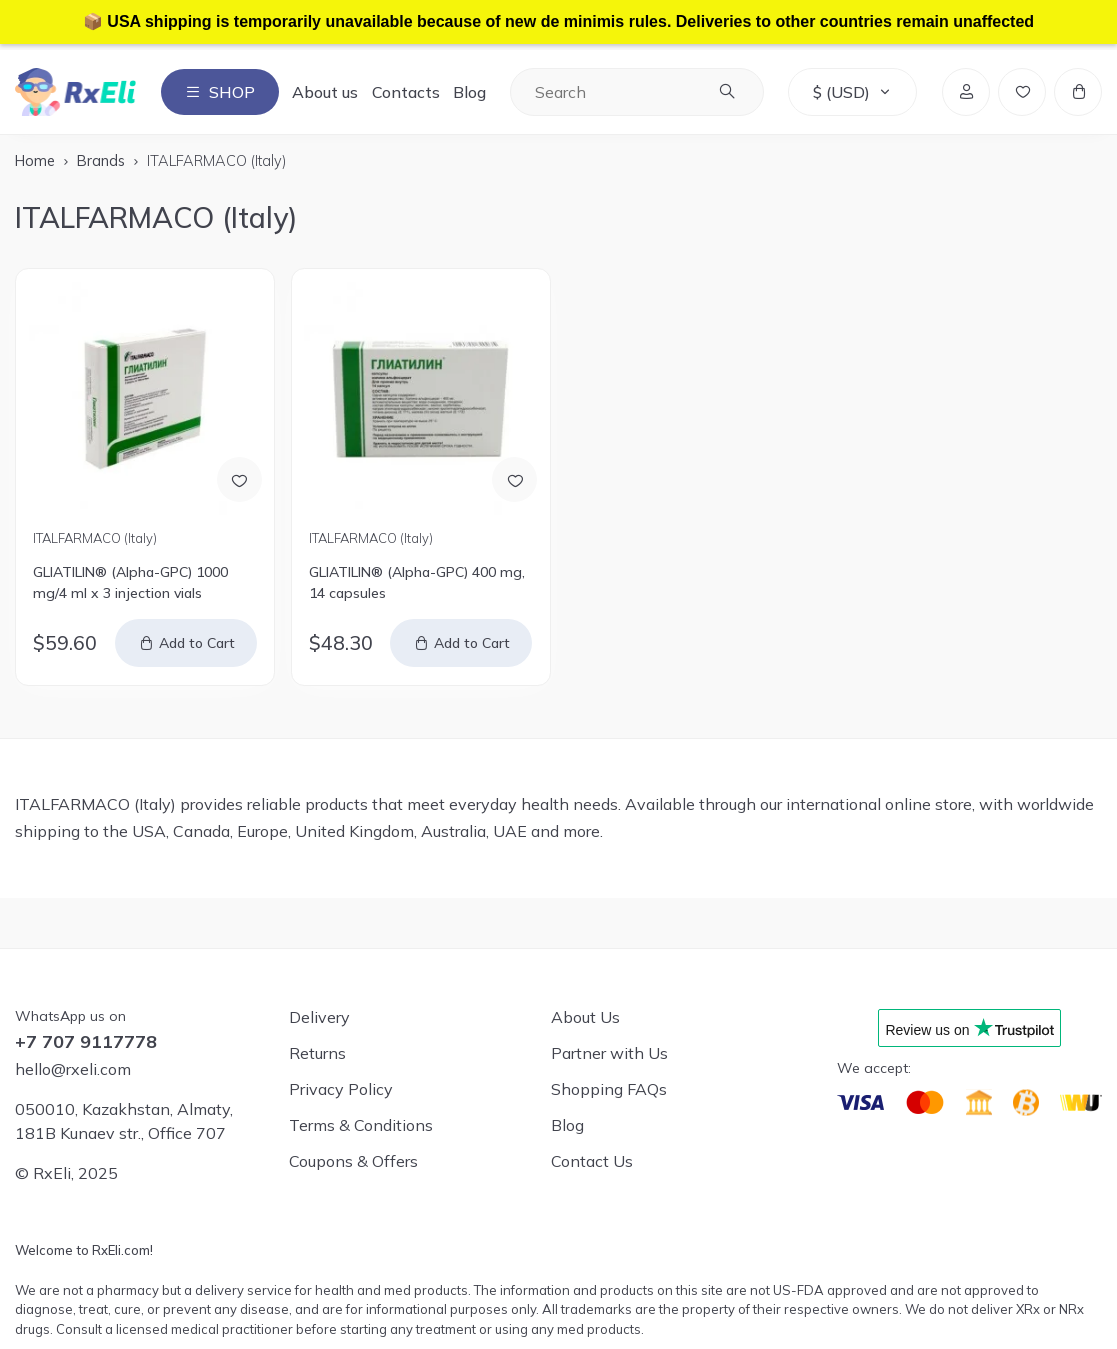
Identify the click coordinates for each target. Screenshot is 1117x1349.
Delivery (319, 1017)
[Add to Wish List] (239, 479)
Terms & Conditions (361, 1125)
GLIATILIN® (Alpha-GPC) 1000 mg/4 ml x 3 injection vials (130, 582)
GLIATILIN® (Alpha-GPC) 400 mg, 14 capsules (417, 582)
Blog (469, 92)
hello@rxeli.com (73, 1069)
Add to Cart (197, 643)
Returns (317, 1053)
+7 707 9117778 (86, 1042)
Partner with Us (609, 1053)
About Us (585, 1017)
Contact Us (592, 1161)
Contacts (406, 92)
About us (325, 92)
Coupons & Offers (353, 1161)
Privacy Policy (341, 1089)
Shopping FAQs (609, 1089)
